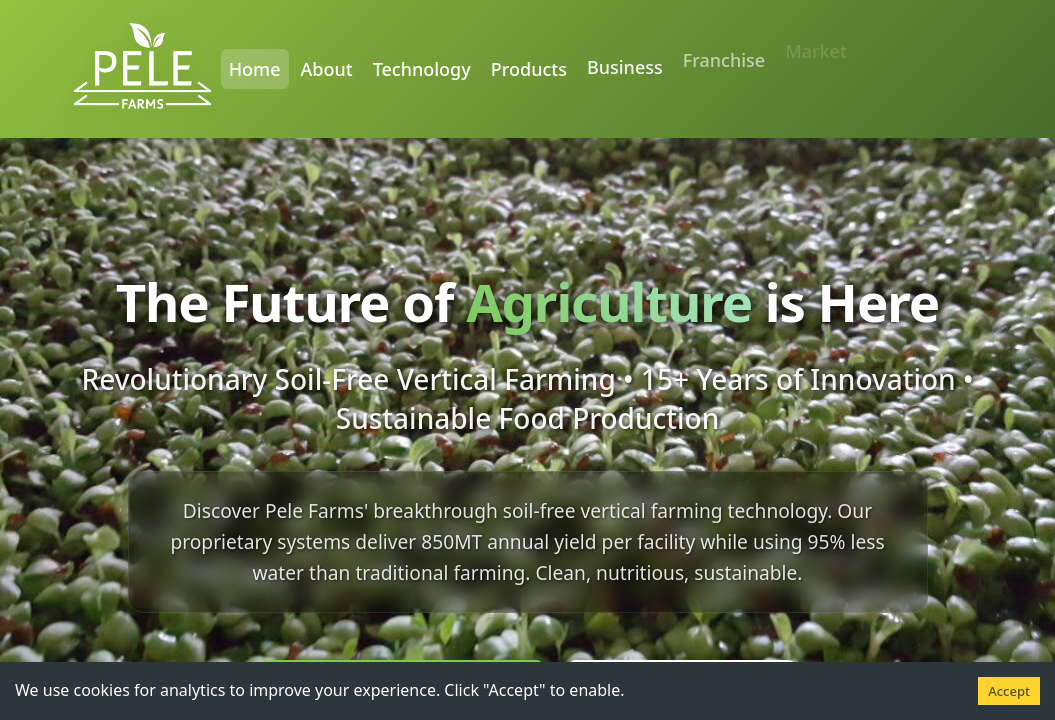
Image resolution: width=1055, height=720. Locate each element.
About (327, 68)
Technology (422, 68)
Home (255, 68)
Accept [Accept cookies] (1009, 691)
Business (625, 58)
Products (529, 65)
